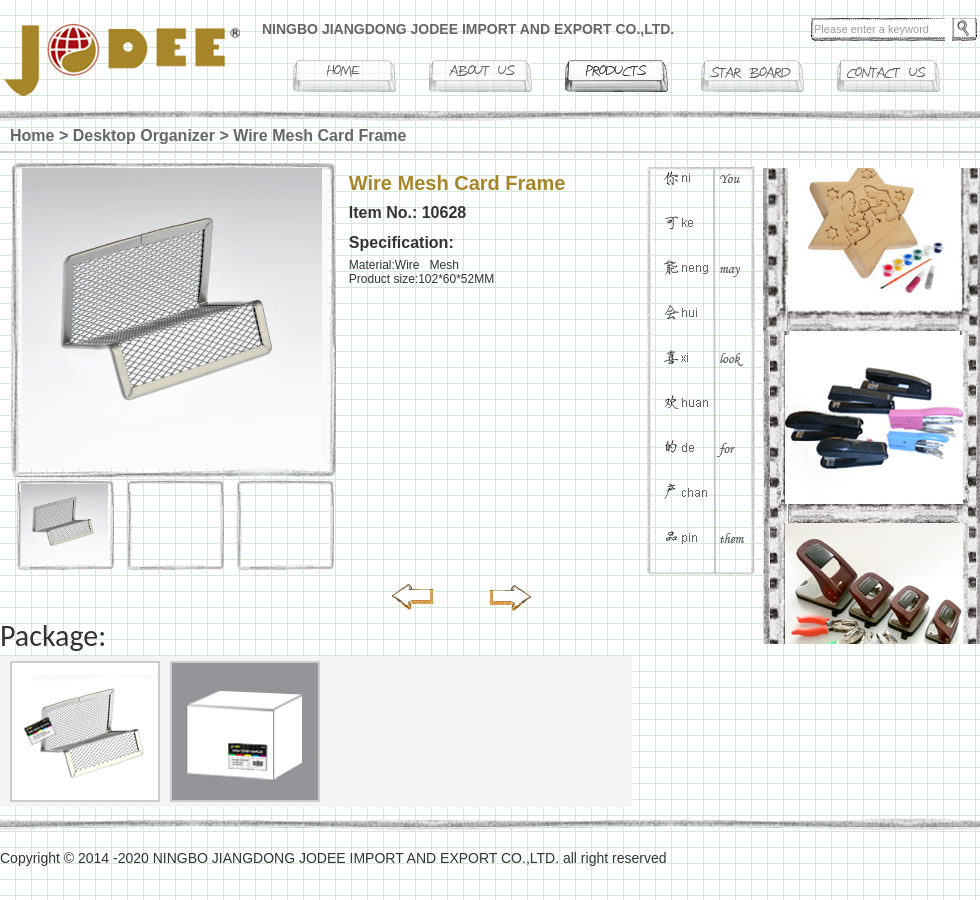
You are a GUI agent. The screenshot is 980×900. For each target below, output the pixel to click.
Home (32, 135)
